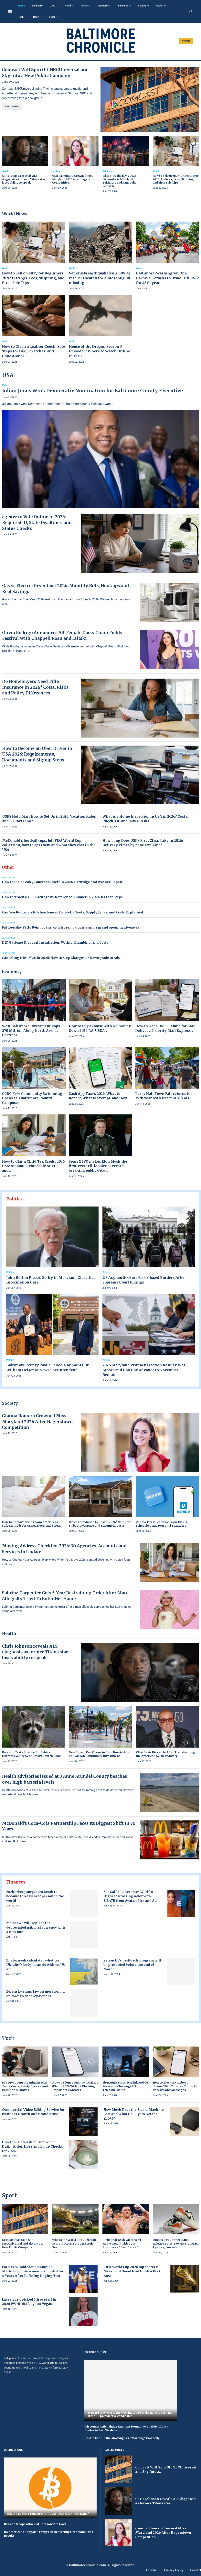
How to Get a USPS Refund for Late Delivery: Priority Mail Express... (165, 1028)
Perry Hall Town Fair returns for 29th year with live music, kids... (163, 1096)
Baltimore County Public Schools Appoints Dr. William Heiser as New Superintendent (48, 1367)
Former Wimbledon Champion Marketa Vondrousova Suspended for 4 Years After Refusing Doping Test (32, 2271)
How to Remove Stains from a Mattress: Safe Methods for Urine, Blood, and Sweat (31, 1524)
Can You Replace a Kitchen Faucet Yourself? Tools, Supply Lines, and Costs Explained (72, 912)
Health (159, 5)
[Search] (191, 11)
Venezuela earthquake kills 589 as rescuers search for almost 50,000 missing (99, 278)
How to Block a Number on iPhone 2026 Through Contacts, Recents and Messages (175, 2086)
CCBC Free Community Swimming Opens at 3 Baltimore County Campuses (32, 1098)
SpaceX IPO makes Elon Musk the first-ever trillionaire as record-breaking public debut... (98, 1166)
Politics (84, 5)
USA (52, 5)
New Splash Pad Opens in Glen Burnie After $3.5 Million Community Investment (100, 1754)
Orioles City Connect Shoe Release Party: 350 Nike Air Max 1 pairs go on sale (175, 2243)
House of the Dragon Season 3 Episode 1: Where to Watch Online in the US (99, 351)
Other (52, 16)
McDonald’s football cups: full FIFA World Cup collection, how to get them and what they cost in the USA (48, 845)
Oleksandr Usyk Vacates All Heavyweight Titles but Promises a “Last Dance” (121, 2243)
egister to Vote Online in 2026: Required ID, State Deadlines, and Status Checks (36, 522)
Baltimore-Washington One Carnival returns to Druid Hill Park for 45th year (167, 278)
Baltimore (37, 5)
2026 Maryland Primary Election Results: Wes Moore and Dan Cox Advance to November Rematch (143, 1370)
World (67, 5)
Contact (186, 41)
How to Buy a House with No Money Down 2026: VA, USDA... (100, 1028)
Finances (123, 5)
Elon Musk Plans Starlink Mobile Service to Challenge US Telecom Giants (125, 2086)
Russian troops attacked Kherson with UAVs (35, 2524)
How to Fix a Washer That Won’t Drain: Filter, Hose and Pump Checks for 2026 (32, 2146)
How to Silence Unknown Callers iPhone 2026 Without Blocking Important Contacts (75, 2086)
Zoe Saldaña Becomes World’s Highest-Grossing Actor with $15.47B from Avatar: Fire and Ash (131, 1896)
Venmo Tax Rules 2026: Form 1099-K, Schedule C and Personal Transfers (162, 1524)
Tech (21, 16)
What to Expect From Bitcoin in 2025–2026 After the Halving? (48, 2513)
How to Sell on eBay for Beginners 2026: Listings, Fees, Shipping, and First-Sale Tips (176, 179)
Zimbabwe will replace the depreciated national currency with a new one (35, 1927)
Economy (103, 5)
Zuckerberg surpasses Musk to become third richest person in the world (35, 1896)
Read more (12, 106)
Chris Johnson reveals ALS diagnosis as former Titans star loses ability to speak (23, 179)
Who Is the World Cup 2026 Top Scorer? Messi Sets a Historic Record (74, 2243)
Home (21, 5)
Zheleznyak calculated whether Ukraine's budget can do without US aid (35, 1964)
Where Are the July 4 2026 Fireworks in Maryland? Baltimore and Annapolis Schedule (119, 181)
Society (142, 5)
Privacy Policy (174, 2570)
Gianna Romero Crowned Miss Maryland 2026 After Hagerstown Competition (74, 179)
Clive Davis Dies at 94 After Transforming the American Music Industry (165, 1754)
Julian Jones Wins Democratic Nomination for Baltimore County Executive (92, 391)
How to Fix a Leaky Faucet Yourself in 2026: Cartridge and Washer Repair (62, 882)
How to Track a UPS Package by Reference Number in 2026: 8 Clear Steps (62, 897)
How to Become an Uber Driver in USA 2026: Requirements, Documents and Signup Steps (37, 754)
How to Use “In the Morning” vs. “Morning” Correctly (121, 2438)
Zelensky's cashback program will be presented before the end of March (132, 1964)
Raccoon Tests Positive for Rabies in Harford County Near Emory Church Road (31, 1754)
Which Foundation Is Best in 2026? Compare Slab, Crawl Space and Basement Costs (100, 1524)
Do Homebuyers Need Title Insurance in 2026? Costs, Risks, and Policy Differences (35, 687)
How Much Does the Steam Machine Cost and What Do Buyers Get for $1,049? (133, 2114)
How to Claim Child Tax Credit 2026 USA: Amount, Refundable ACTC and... (33, 1166)
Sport (36, 16)
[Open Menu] (10, 11)
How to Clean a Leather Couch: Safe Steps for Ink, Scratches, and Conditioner (33, 351)
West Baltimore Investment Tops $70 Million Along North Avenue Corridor (31, 1030)
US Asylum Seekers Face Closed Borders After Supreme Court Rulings (143, 1279)
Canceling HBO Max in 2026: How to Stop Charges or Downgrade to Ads (61, 958)
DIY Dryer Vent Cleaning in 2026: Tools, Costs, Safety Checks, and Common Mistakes (25, 2086)
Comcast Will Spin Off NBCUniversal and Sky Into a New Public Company (22, 2243)
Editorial (151, 2570)
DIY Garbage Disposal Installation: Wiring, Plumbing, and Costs (55, 942)
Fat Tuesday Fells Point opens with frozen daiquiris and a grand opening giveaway (71, 927)
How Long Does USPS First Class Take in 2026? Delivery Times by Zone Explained (143, 842)
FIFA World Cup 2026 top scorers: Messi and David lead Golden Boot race (131, 2271)
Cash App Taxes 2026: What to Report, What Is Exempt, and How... (99, 1096)
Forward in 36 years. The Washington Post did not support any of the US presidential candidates (129, 2414)
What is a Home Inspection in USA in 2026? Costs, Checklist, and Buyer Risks (145, 818)
